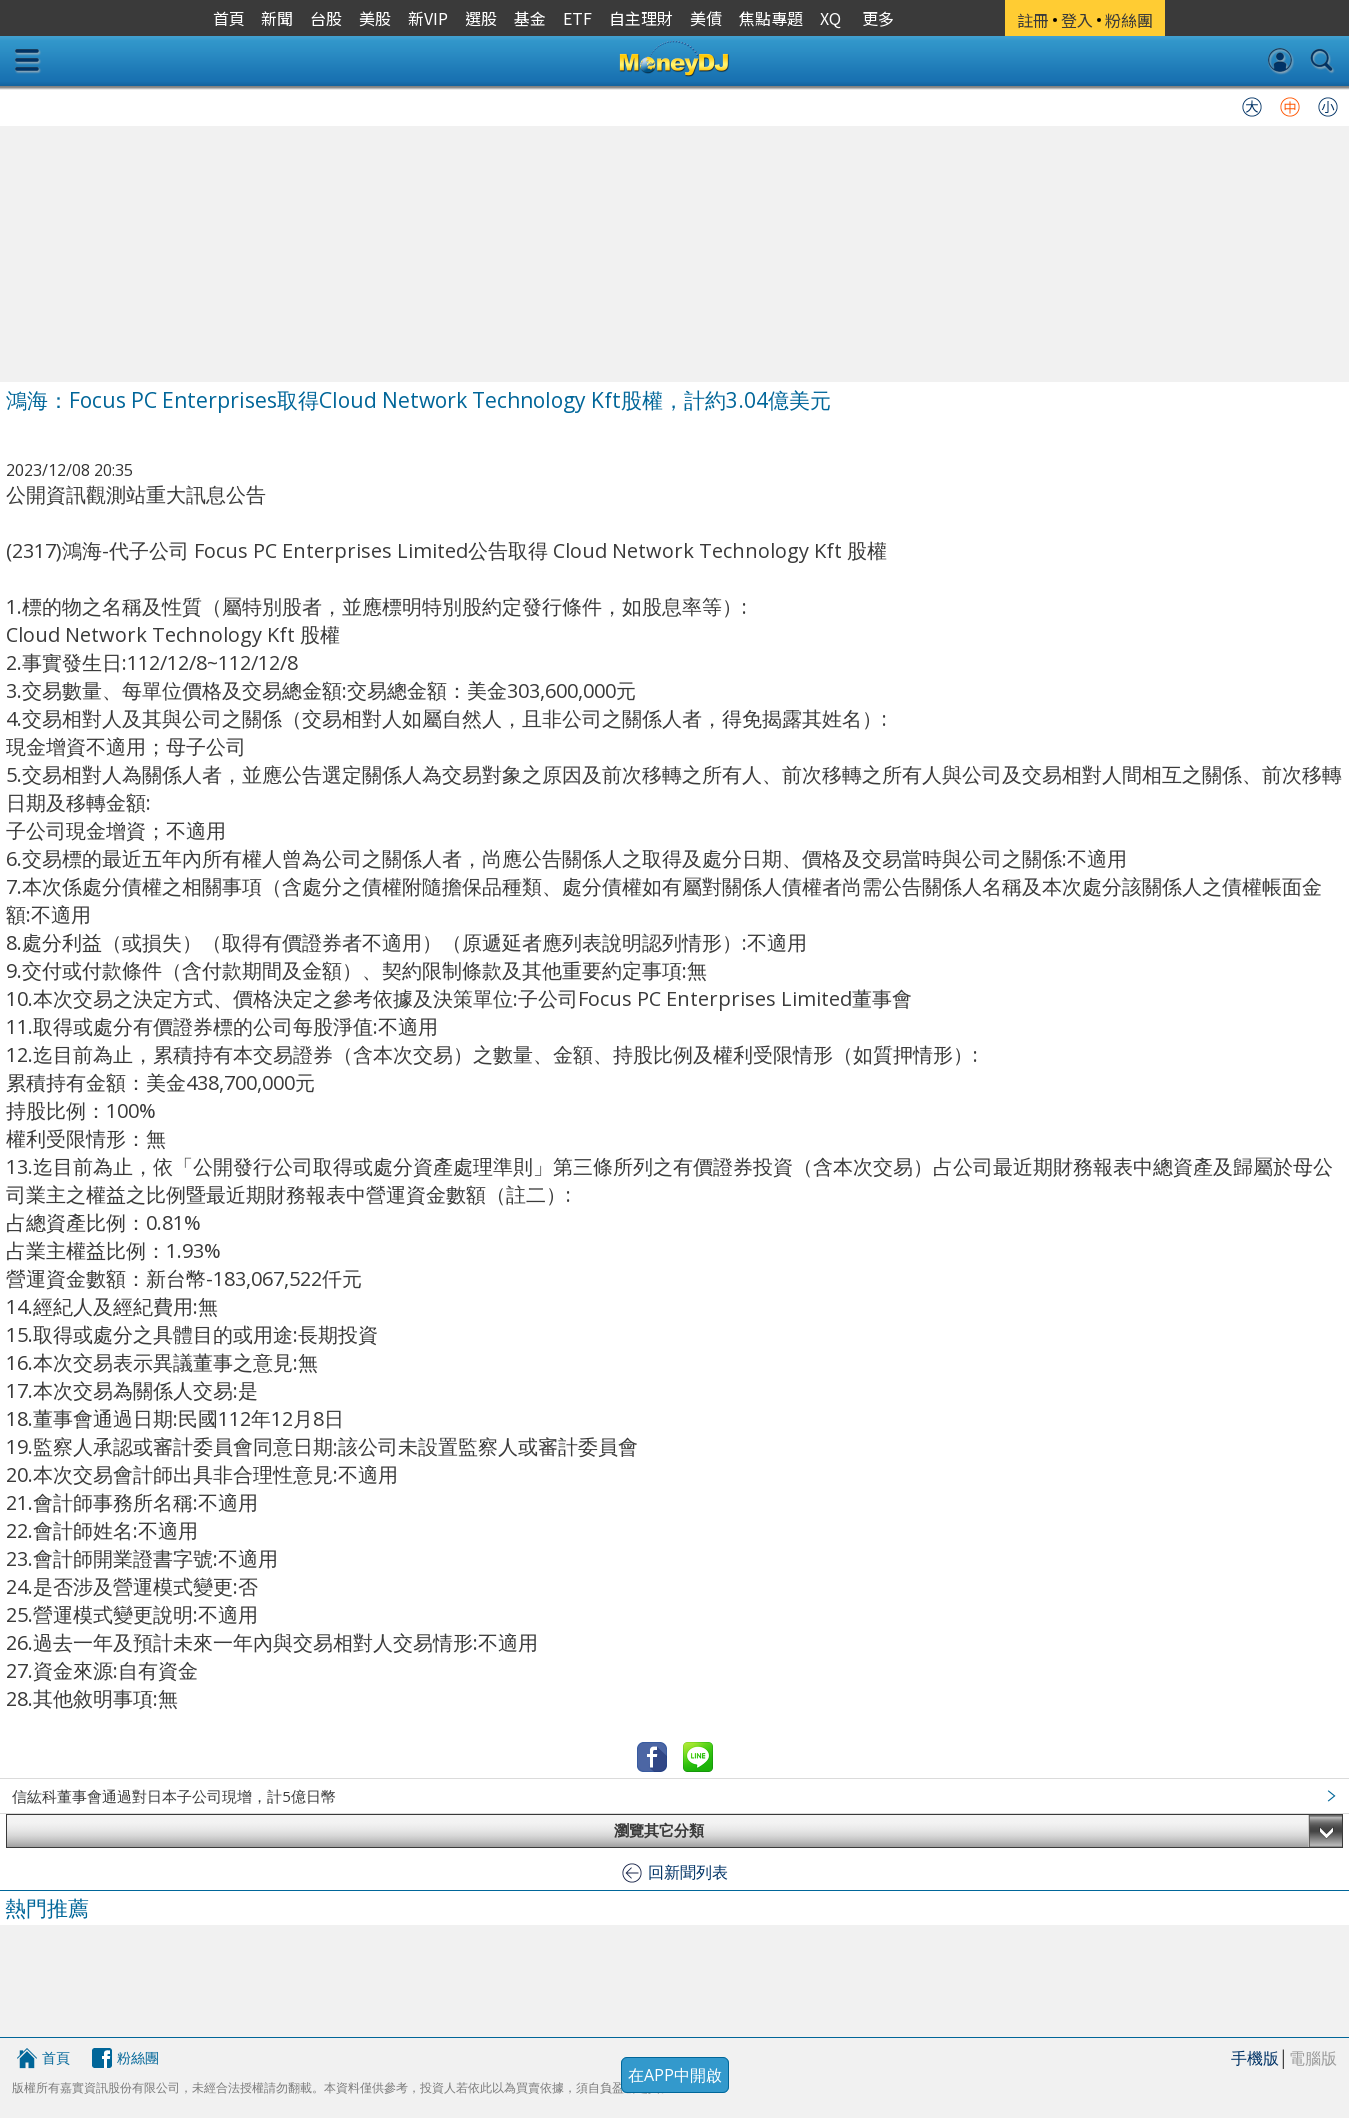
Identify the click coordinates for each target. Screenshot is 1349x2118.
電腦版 (1313, 2058)
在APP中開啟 (675, 2075)
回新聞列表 (688, 1872)
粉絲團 (138, 2057)
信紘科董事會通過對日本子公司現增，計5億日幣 (174, 1796)
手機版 (1255, 2058)
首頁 (56, 2057)
